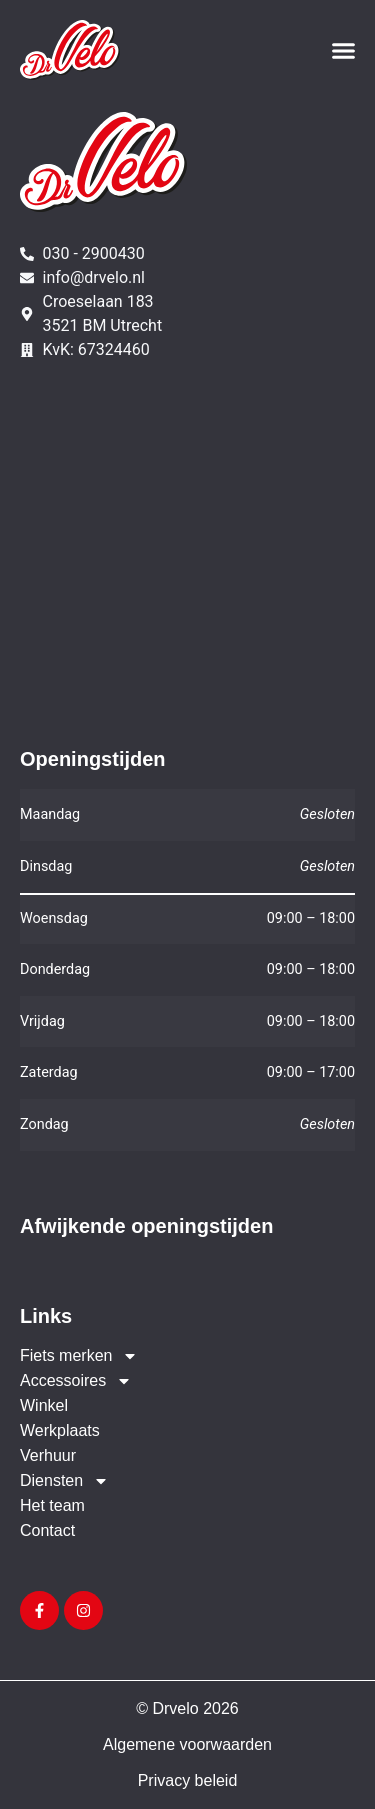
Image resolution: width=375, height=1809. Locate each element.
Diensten (64, 1481)
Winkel (44, 1405)
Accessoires (76, 1381)
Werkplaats (60, 1430)
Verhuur (48, 1455)
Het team (52, 1505)
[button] (344, 50)
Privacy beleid (188, 1780)
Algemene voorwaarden (187, 1744)
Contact (47, 1530)
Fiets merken (79, 1356)
